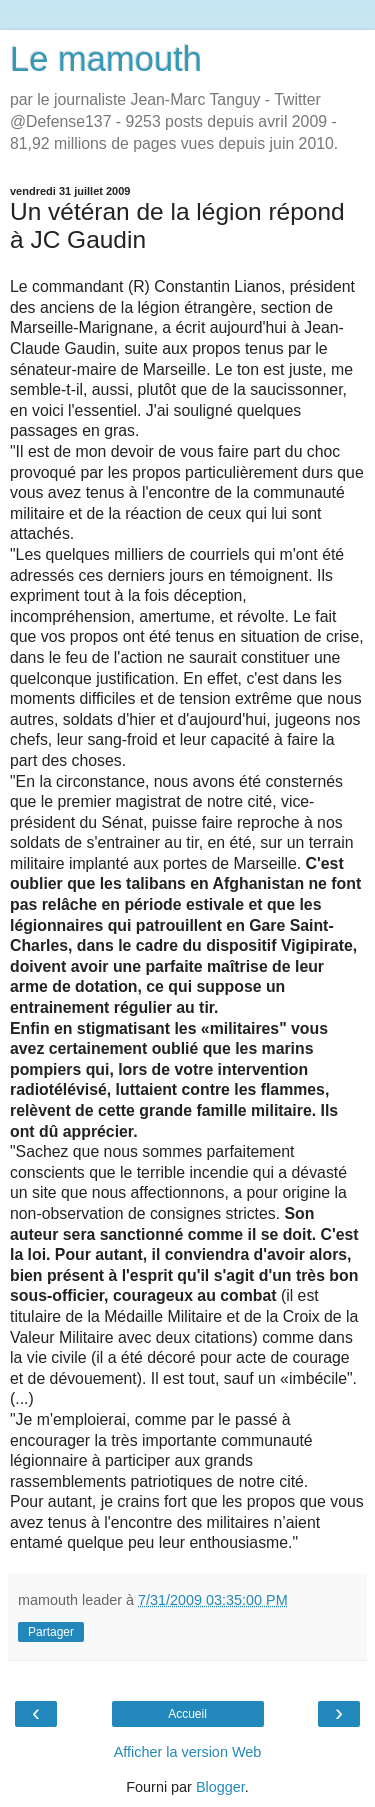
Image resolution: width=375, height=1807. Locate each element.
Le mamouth (106, 59)
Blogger (220, 1787)
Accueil (187, 1714)
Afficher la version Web (187, 1752)
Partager (51, 1632)
